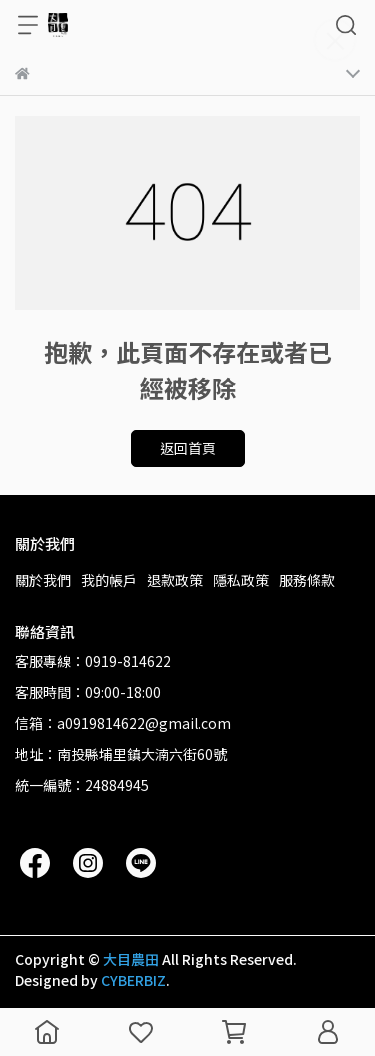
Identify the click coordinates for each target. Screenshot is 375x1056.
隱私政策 (241, 580)
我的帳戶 (109, 580)
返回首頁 (188, 448)
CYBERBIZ (133, 980)
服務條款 (307, 580)
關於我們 (43, 580)
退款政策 (175, 580)
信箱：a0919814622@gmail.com (123, 723)
